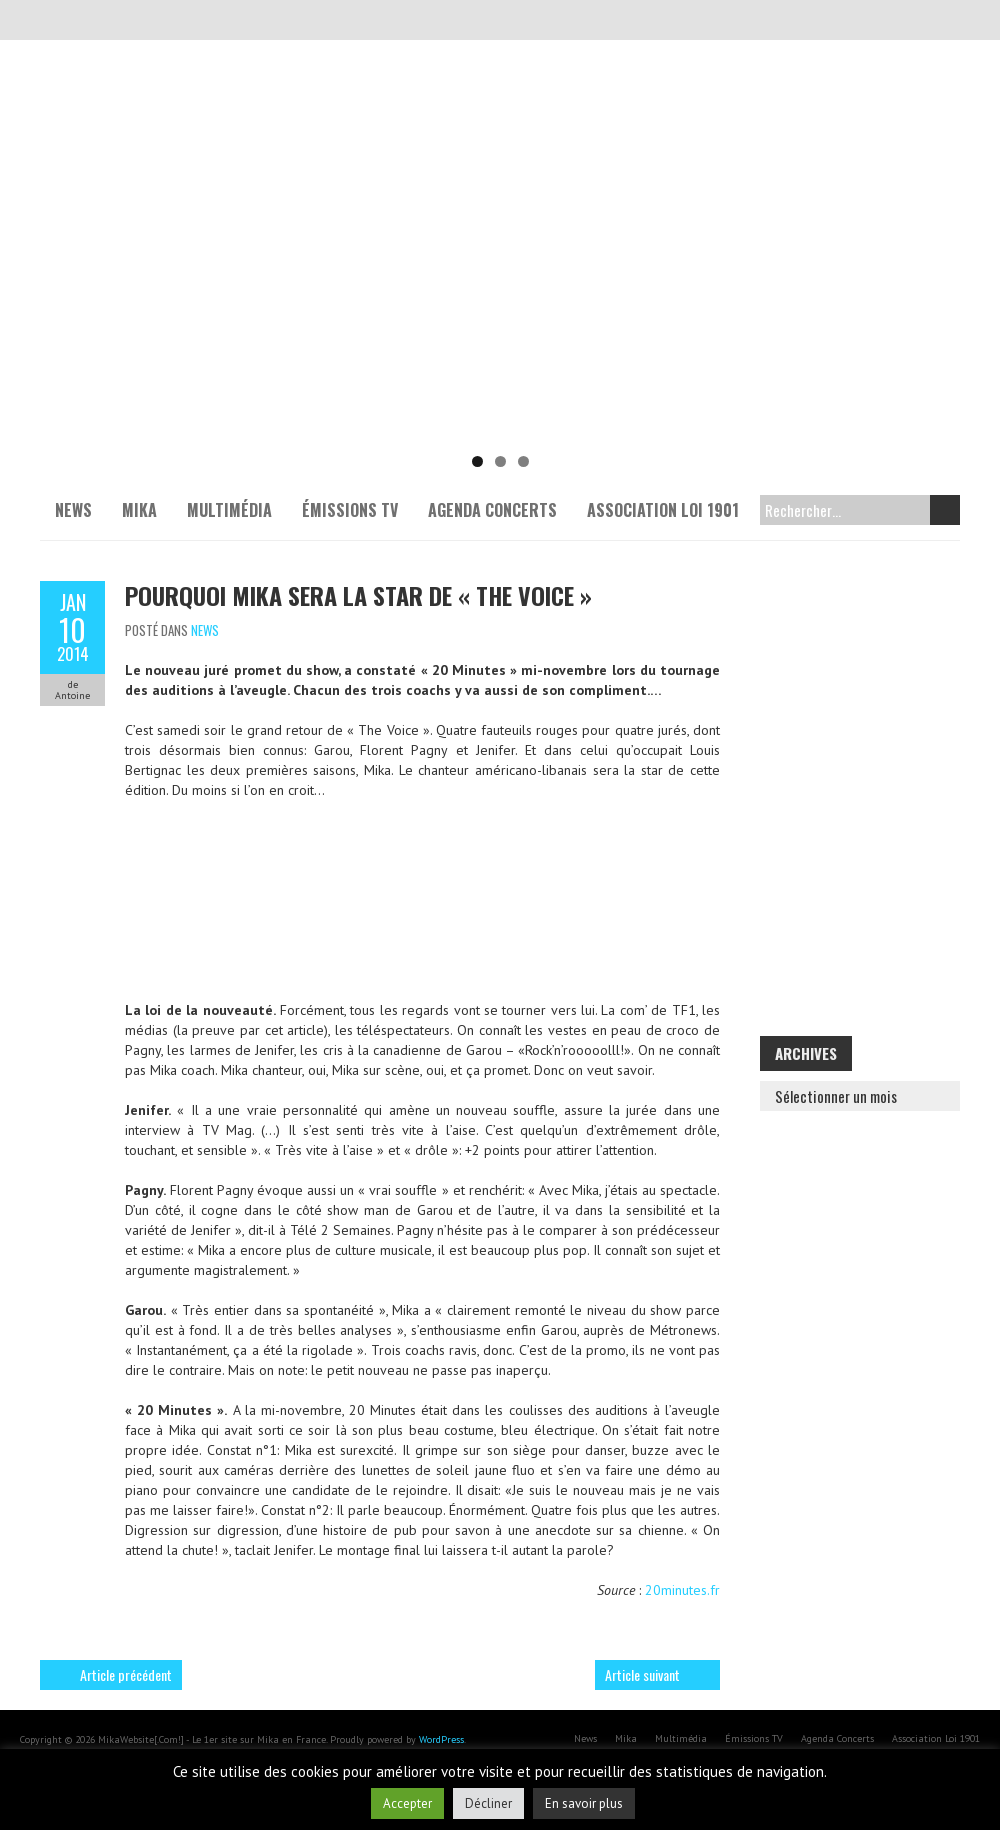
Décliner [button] (488, 1803)
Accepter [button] (407, 1803)
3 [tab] (523, 461)
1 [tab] (477, 461)
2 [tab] (500, 461)
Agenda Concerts (492, 510)
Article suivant (642, 1674)
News (73, 510)
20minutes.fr (682, 1590)
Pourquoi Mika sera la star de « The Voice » (358, 595)
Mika (139, 510)
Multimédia (229, 510)
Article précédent (126, 1674)
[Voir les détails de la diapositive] (500, 290)
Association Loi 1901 (663, 510)
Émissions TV (350, 510)
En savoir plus (584, 1803)
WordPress (441, 1739)
